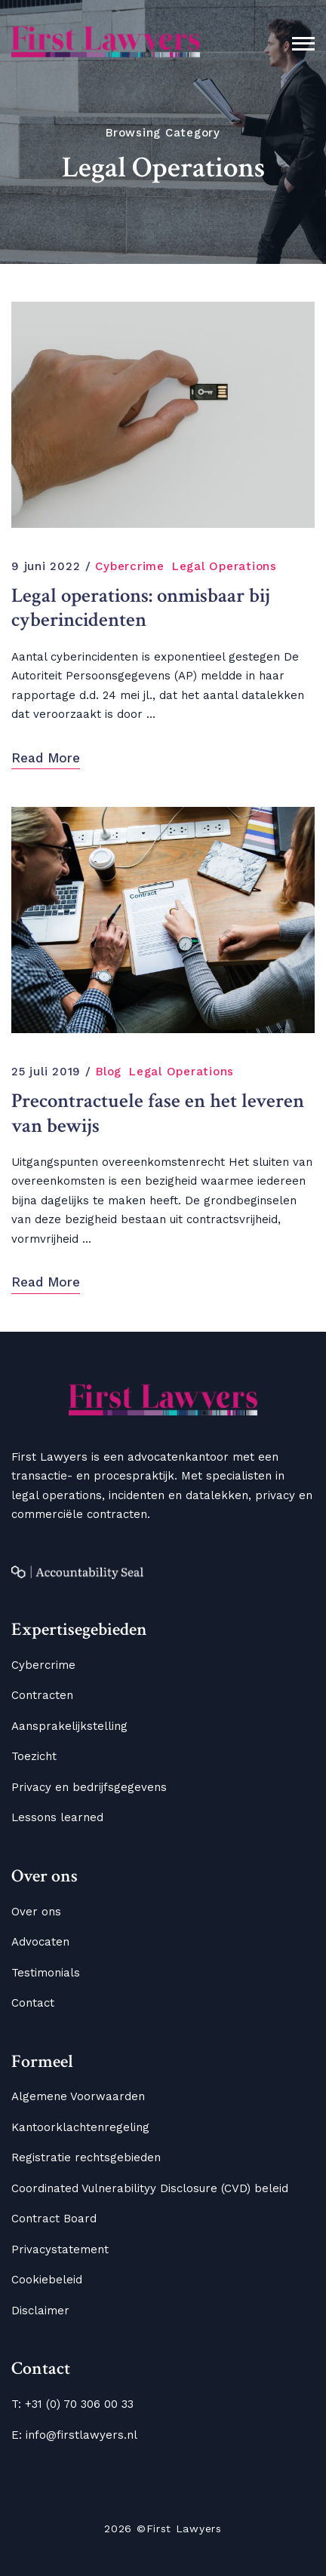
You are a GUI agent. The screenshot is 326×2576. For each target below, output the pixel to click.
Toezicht (34, 1756)
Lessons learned (57, 1817)
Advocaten (40, 1942)
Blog (108, 1071)
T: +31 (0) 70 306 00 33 (72, 2404)
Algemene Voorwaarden (78, 2096)
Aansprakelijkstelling (69, 1726)
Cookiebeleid (46, 2279)
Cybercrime (130, 566)
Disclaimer (40, 2310)
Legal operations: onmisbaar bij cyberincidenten (140, 608)
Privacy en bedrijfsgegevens (89, 1787)
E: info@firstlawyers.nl (74, 2435)
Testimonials (45, 1973)
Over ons (36, 1911)
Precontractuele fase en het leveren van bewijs (157, 1113)
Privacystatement (60, 2249)
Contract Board (54, 2218)
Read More (45, 757)
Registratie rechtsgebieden (86, 2157)
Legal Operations (224, 566)
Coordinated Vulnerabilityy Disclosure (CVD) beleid (149, 2188)
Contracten (42, 1695)
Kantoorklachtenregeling (80, 2127)
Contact (32, 2003)
